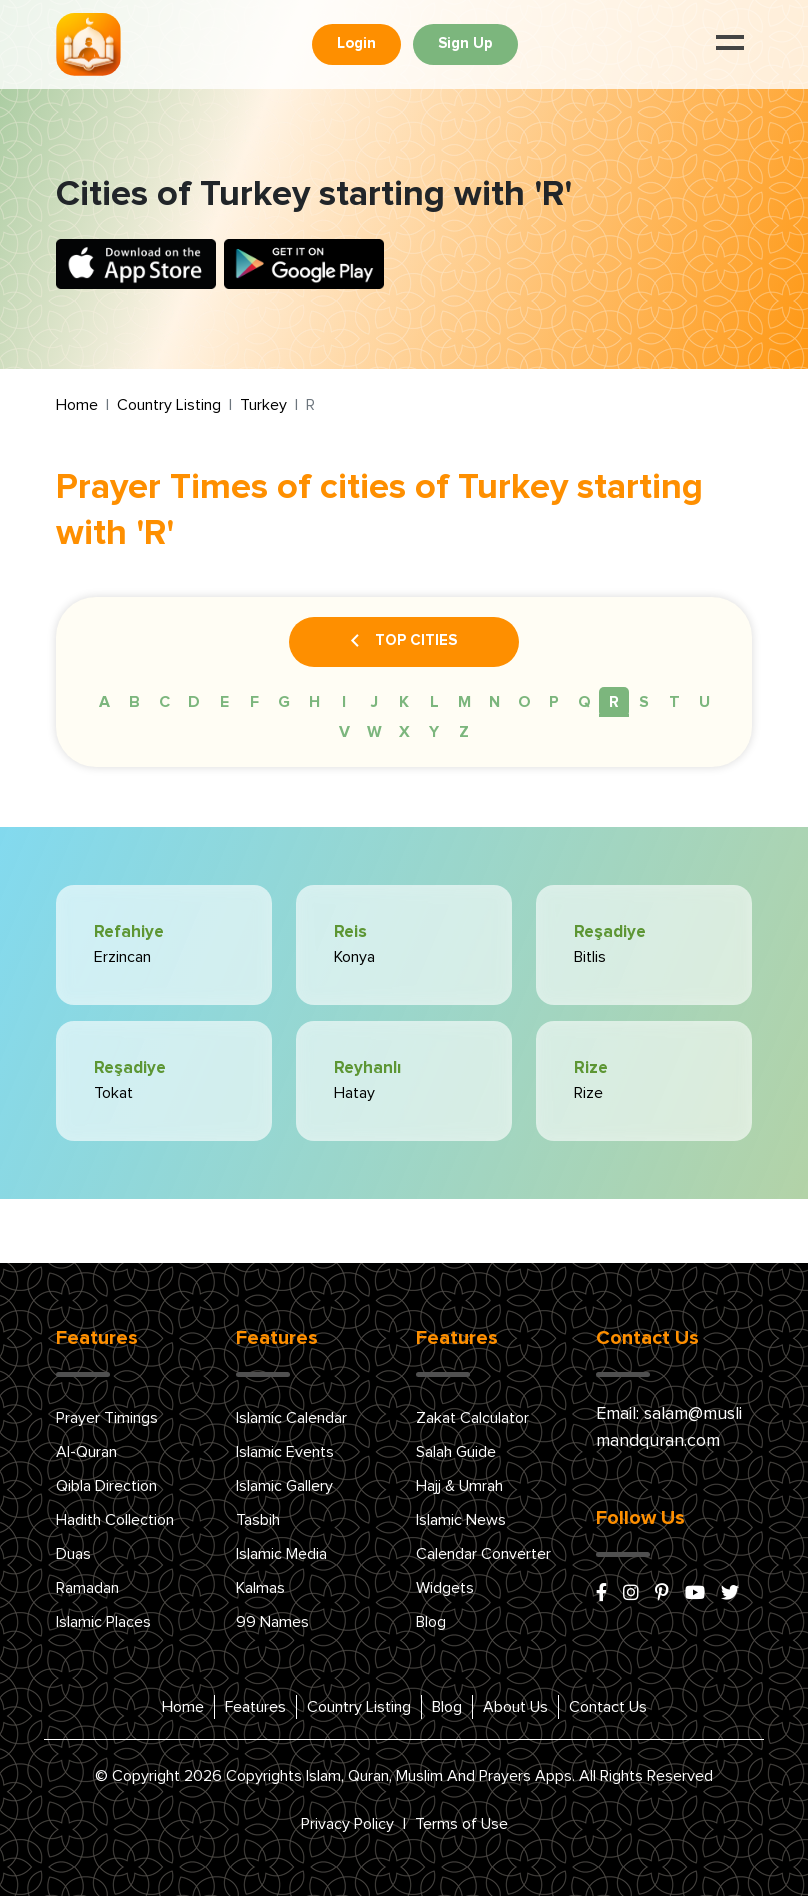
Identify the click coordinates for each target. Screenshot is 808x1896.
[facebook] (601, 1594)
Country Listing (169, 405)
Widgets (445, 1588)
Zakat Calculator (472, 1418)
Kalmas (260, 1588)
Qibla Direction (106, 1486)
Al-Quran (86, 1452)
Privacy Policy (347, 1824)
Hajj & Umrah (459, 1486)
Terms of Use (461, 1824)
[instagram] (631, 1594)
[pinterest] (662, 1594)
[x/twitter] (730, 1594)
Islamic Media (281, 1554)
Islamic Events (285, 1452)
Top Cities (404, 642)
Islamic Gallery (284, 1486)
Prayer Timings (107, 1418)
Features (255, 1707)
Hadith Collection (115, 1520)
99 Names (272, 1622)
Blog (431, 1622)
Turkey (263, 405)
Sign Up (465, 43)
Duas (73, 1554)
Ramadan (87, 1588)
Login (356, 43)
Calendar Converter (483, 1554)
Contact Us (608, 1707)
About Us (515, 1707)
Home (77, 405)
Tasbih (258, 1520)
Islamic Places (103, 1622)
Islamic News (461, 1520)
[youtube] (695, 1594)
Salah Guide (456, 1452)
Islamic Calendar (291, 1418)
